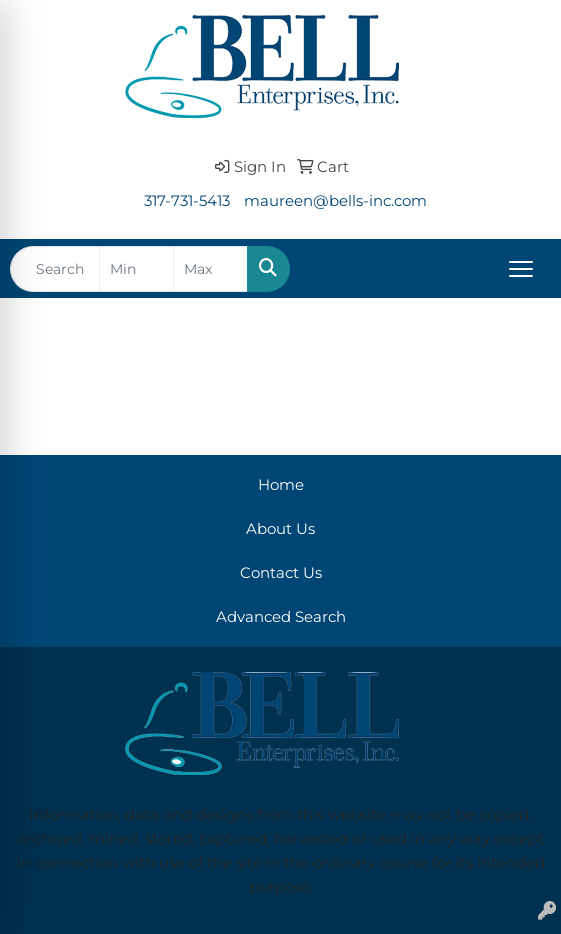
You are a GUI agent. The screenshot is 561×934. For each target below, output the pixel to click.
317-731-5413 (187, 201)
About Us (280, 529)
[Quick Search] (55, 269)
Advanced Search (281, 617)
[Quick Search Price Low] (136, 269)
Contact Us (281, 573)
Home (281, 485)
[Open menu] (521, 269)
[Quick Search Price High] (210, 269)
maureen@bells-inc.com (335, 201)
